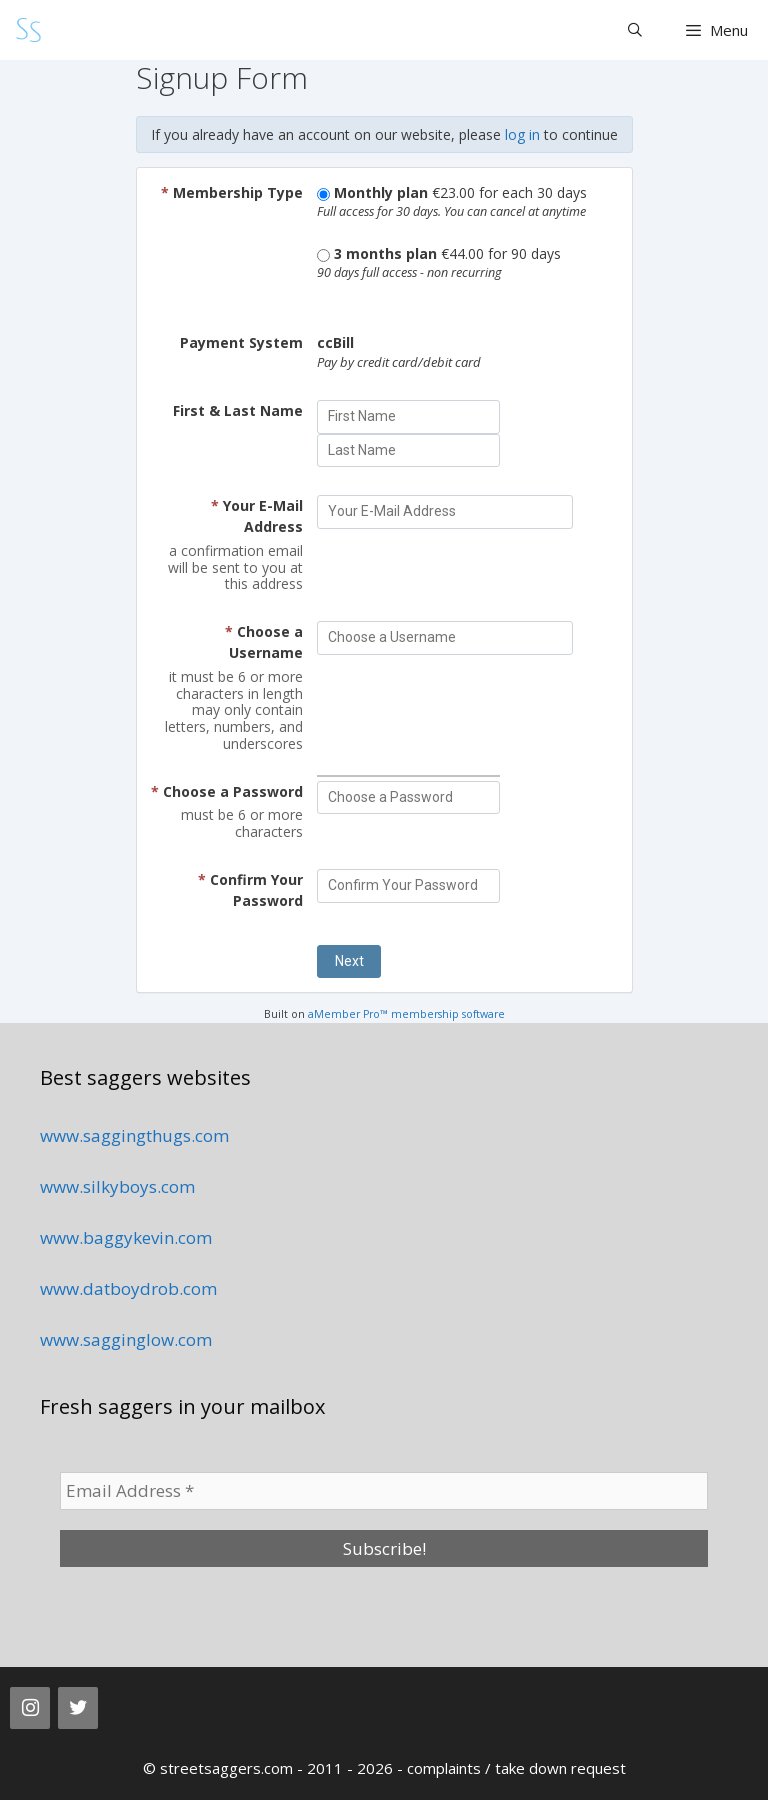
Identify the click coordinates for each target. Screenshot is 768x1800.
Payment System (241, 342)
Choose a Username (264, 642)
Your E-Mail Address (257, 516)
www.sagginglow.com (126, 1339)
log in (522, 134)
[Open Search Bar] (635, 30)
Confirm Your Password (250, 890)
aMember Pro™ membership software (406, 1014)
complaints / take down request (516, 1768)
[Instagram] (30, 1708)
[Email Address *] (384, 1491)
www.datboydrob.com (128, 1288)
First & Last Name (238, 410)
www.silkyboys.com (117, 1186)
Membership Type (232, 192)
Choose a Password (227, 791)
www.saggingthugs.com (134, 1135)
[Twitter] (78, 1708)
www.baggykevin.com (126, 1237)
